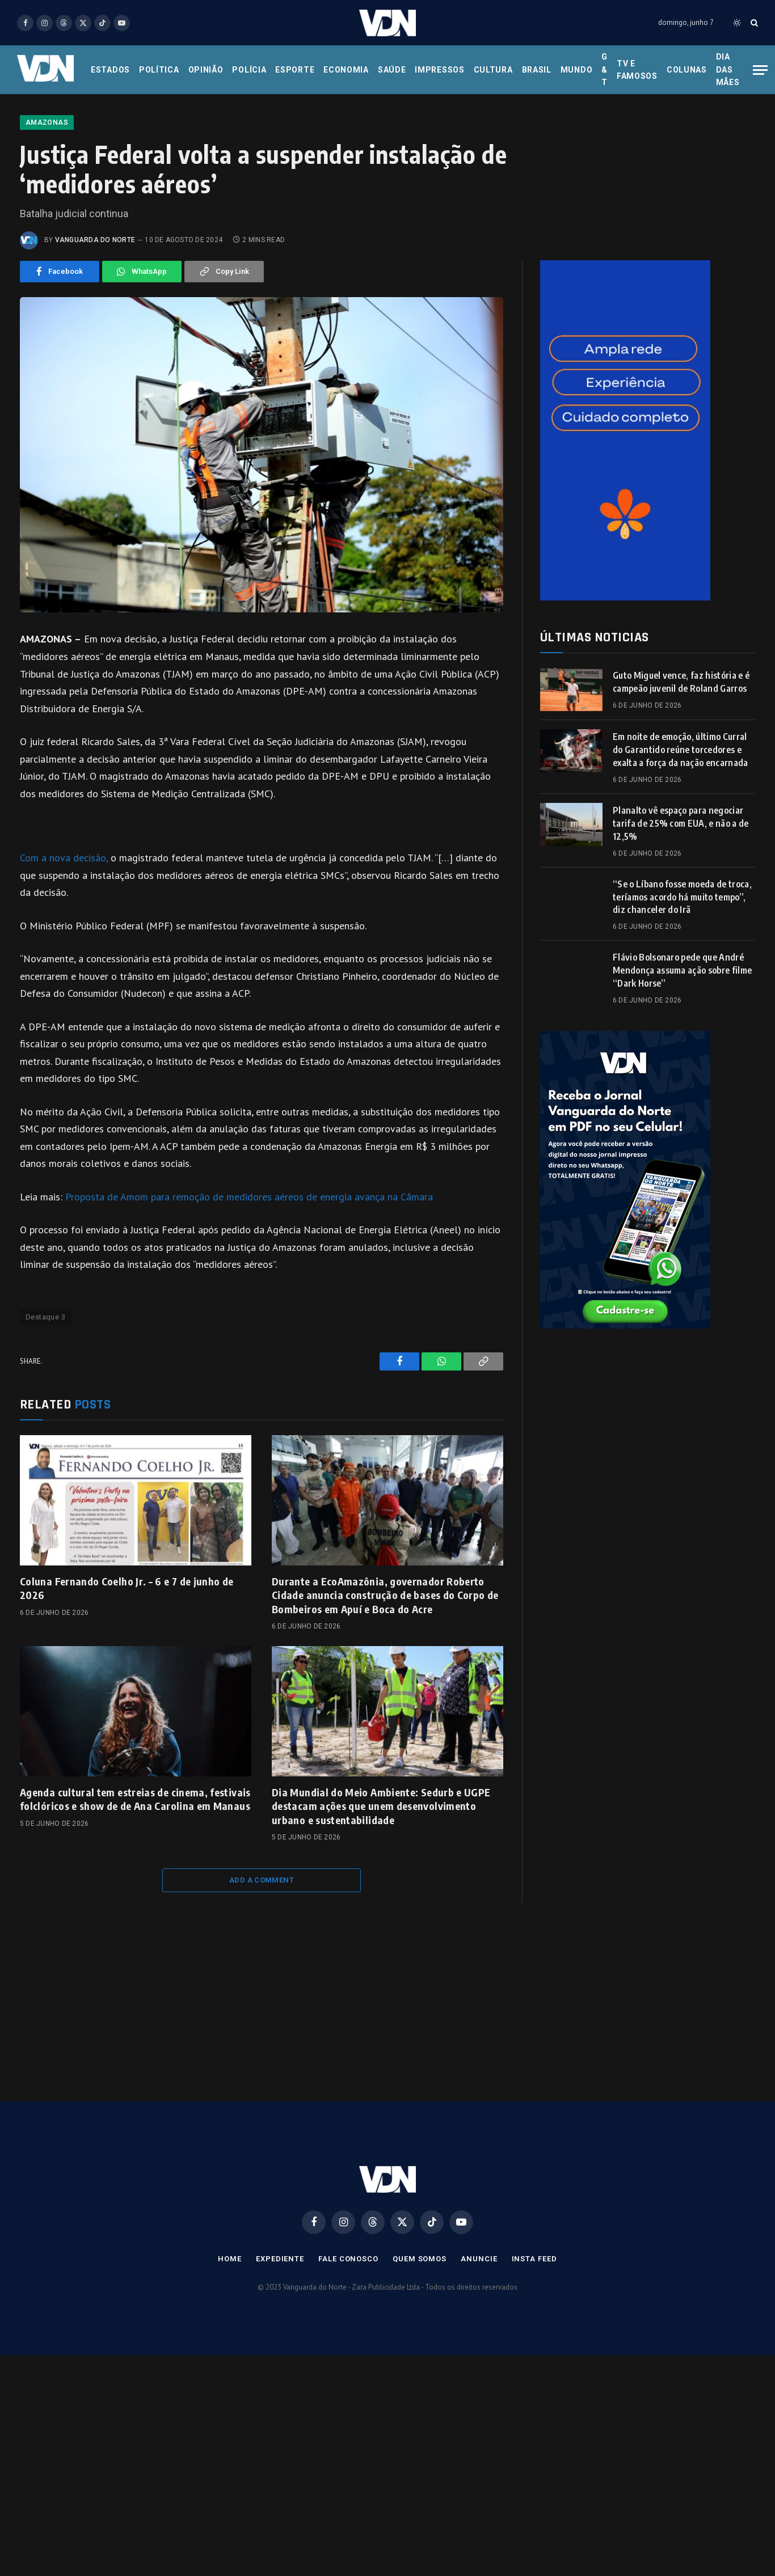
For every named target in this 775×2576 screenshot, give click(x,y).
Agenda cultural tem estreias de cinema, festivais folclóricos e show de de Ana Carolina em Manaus (135, 1871)
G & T (604, 69)
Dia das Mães (728, 69)
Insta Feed (534, 2331)
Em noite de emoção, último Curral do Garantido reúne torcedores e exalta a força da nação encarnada (680, 821)
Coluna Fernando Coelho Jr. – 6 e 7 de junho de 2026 (127, 1660)
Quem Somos (420, 2331)
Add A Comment (261, 1952)
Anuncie (479, 2331)
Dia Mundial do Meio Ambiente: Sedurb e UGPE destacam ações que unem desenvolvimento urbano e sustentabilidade (381, 1878)
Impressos (439, 69)
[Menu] (760, 70)
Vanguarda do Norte (95, 312)
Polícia (249, 69)
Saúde (392, 69)
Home (230, 2331)
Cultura (493, 69)
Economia (346, 69)
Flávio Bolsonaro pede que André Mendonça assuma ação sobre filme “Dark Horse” (682, 1042)
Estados (110, 69)
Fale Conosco (348, 2331)
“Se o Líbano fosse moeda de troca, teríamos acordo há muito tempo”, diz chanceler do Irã (682, 969)
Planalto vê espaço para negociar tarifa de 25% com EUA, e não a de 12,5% (681, 895)
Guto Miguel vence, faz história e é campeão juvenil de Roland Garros (681, 754)
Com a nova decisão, (65, 929)
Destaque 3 (45, 1389)
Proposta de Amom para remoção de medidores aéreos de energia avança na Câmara (249, 1268)
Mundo (577, 69)
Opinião (206, 69)
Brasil (536, 69)
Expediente (280, 2331)
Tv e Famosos (637, 70)
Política (159, 69)
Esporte (294, 69)
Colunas (687, 69)
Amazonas (47, 194)
